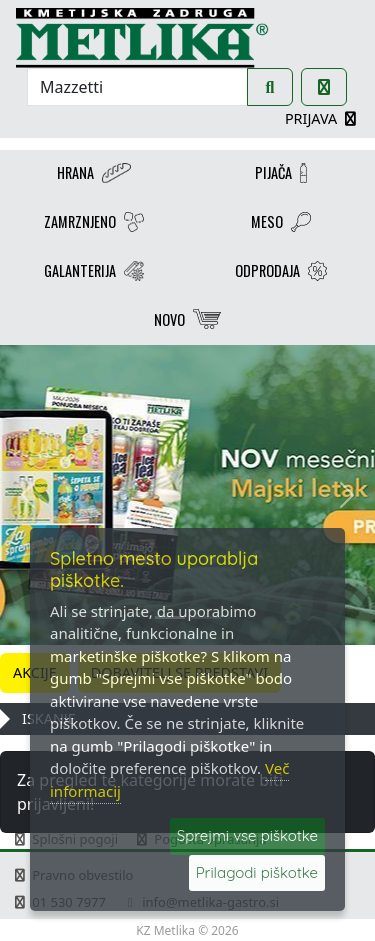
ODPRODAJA (281, 272)
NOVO (187, 321)
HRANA (94, 174)
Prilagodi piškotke (257, 872)
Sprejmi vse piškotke (247, 835)
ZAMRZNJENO (94, 223)
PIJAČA (281, 174)
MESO (281, 223)
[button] (28, 495)
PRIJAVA (322, 118)
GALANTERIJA (94, 272)
